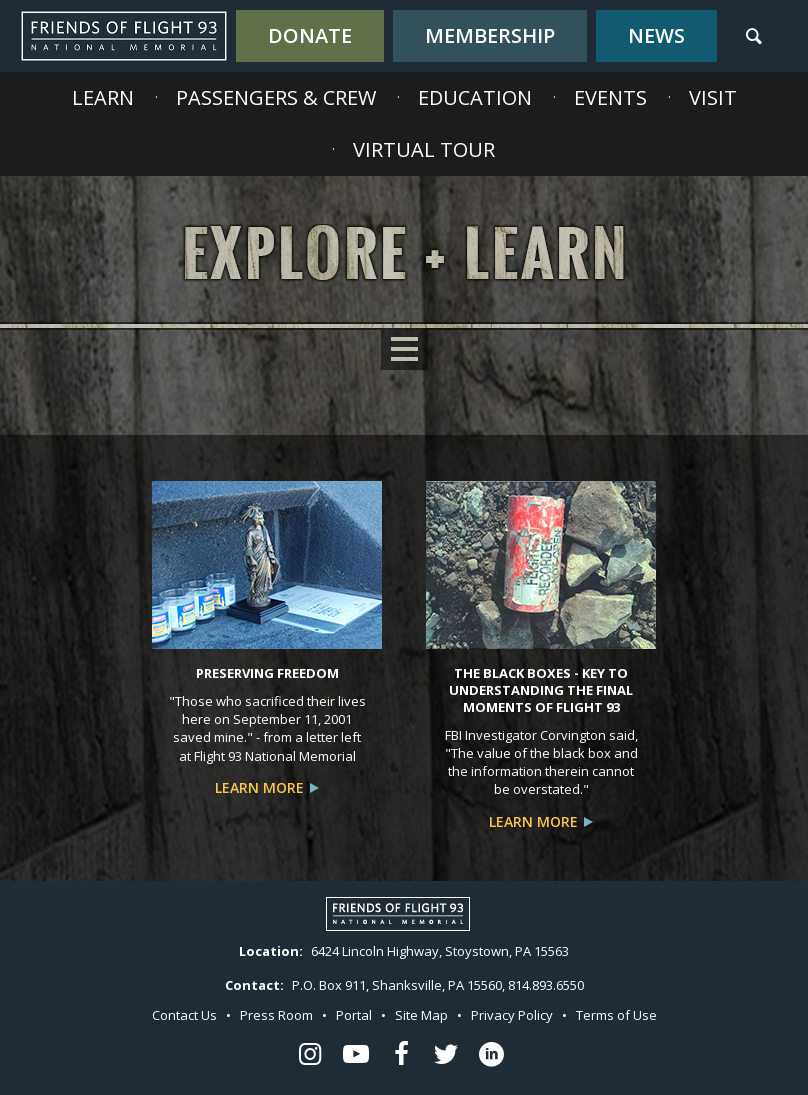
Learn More (259, 787)
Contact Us (184, 1015)
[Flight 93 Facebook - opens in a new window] (401, 1055)
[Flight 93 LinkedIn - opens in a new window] (492, 1055)
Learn (103, 97)
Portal (354, 1015)
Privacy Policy (512, 1015)
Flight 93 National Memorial (124, 36)
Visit (713, 97)
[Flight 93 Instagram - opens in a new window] (310, 1055)
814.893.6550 (546, 985)
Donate (310, 35)
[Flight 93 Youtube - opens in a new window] (355, 1055)
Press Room (276, 1015)
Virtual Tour (424, 149)
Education (475, 97)
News (656, 35)
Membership (490, 35)
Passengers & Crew (276, 97)
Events (610, 97)
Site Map (421, 1015)
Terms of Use (616, 1015)
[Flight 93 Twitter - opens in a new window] (446, 1055)
